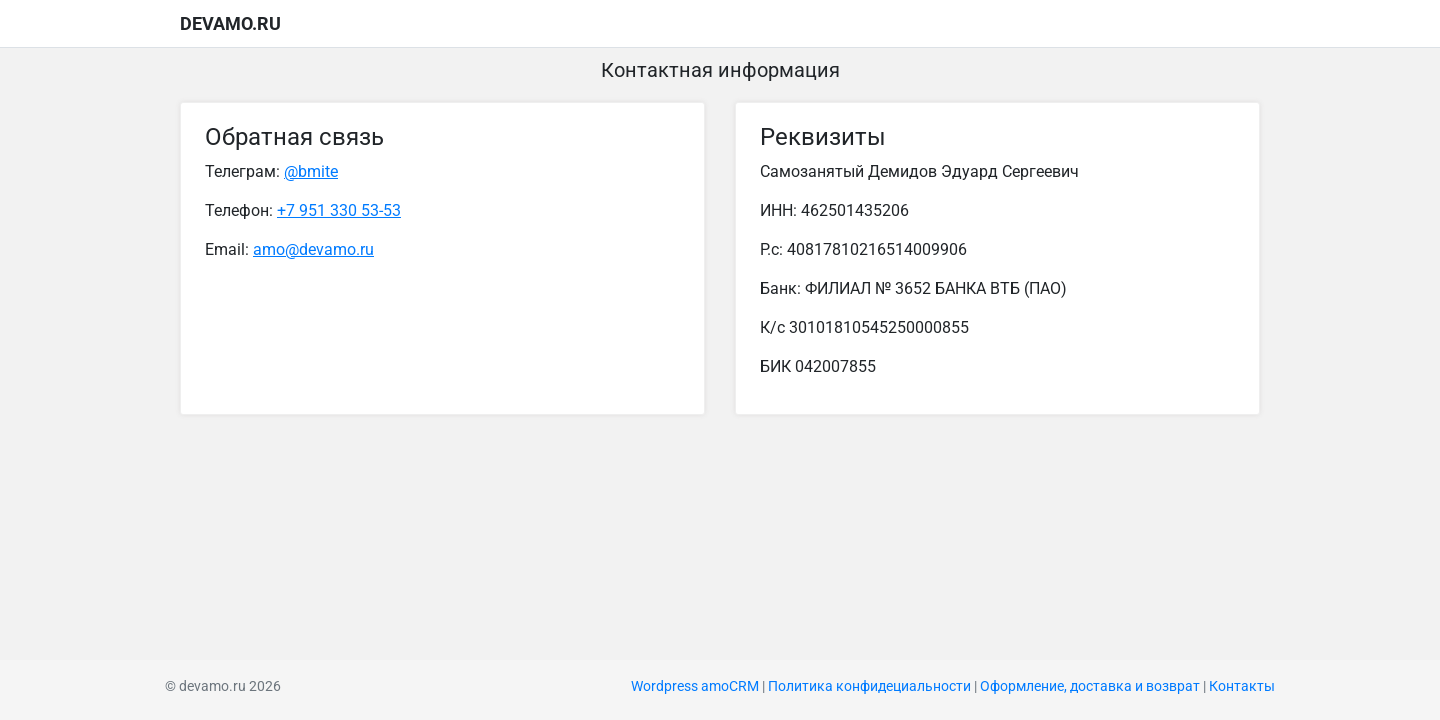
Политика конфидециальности (869, 686)
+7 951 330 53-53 (339, 210)
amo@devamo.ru (313, 249)
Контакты (1242, 686)
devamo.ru (230, 23)
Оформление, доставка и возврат (1090, 686)
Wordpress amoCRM (695, 686)
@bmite (311, 171)
